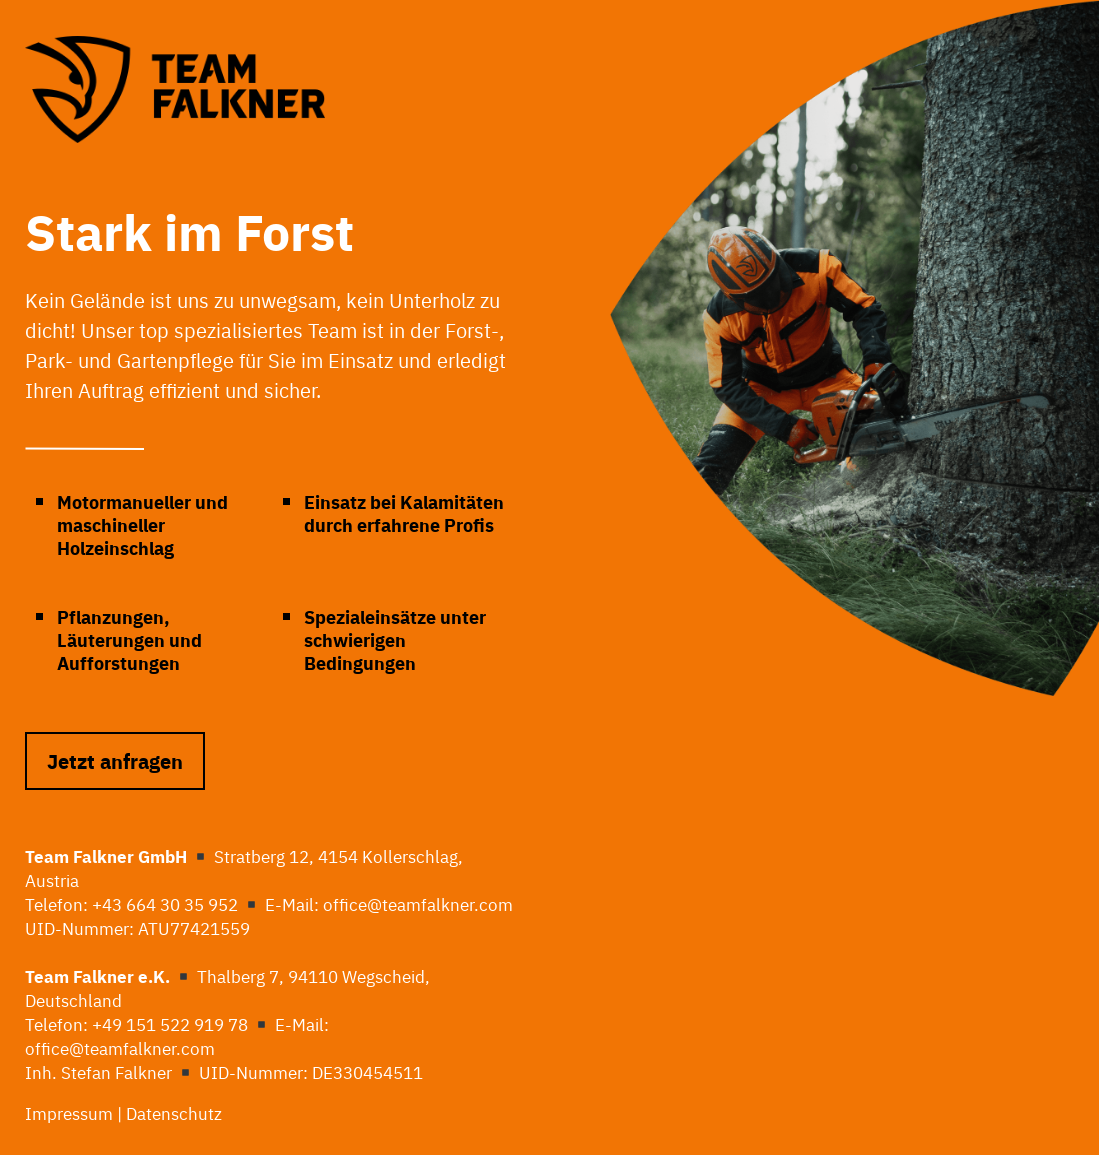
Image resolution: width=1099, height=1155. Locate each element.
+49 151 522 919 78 (170, 1023)
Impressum (69, 1112)
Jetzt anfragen (115, 760)
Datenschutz (176, 1112)
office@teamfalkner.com (418, 903)
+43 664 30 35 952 (165, 903)
